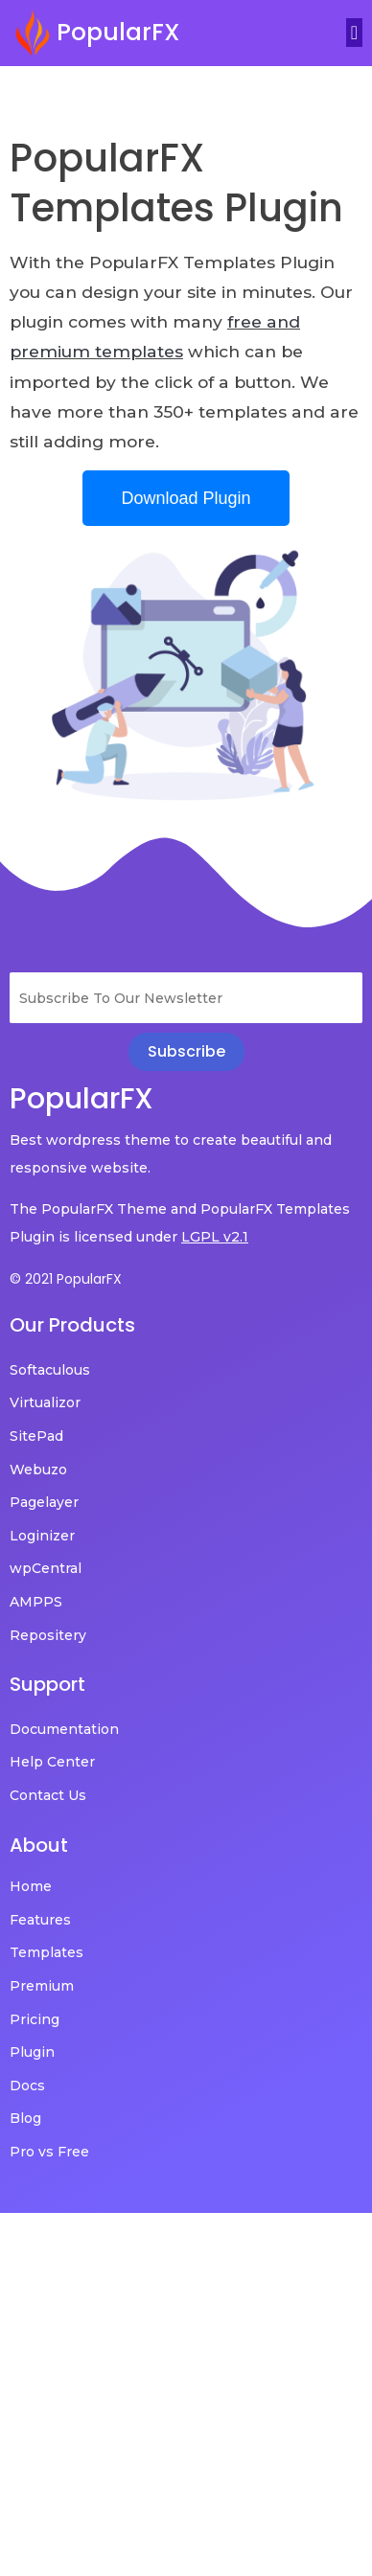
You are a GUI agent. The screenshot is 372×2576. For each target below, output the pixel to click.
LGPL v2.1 (214, 1236)
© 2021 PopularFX (66, 1278)
